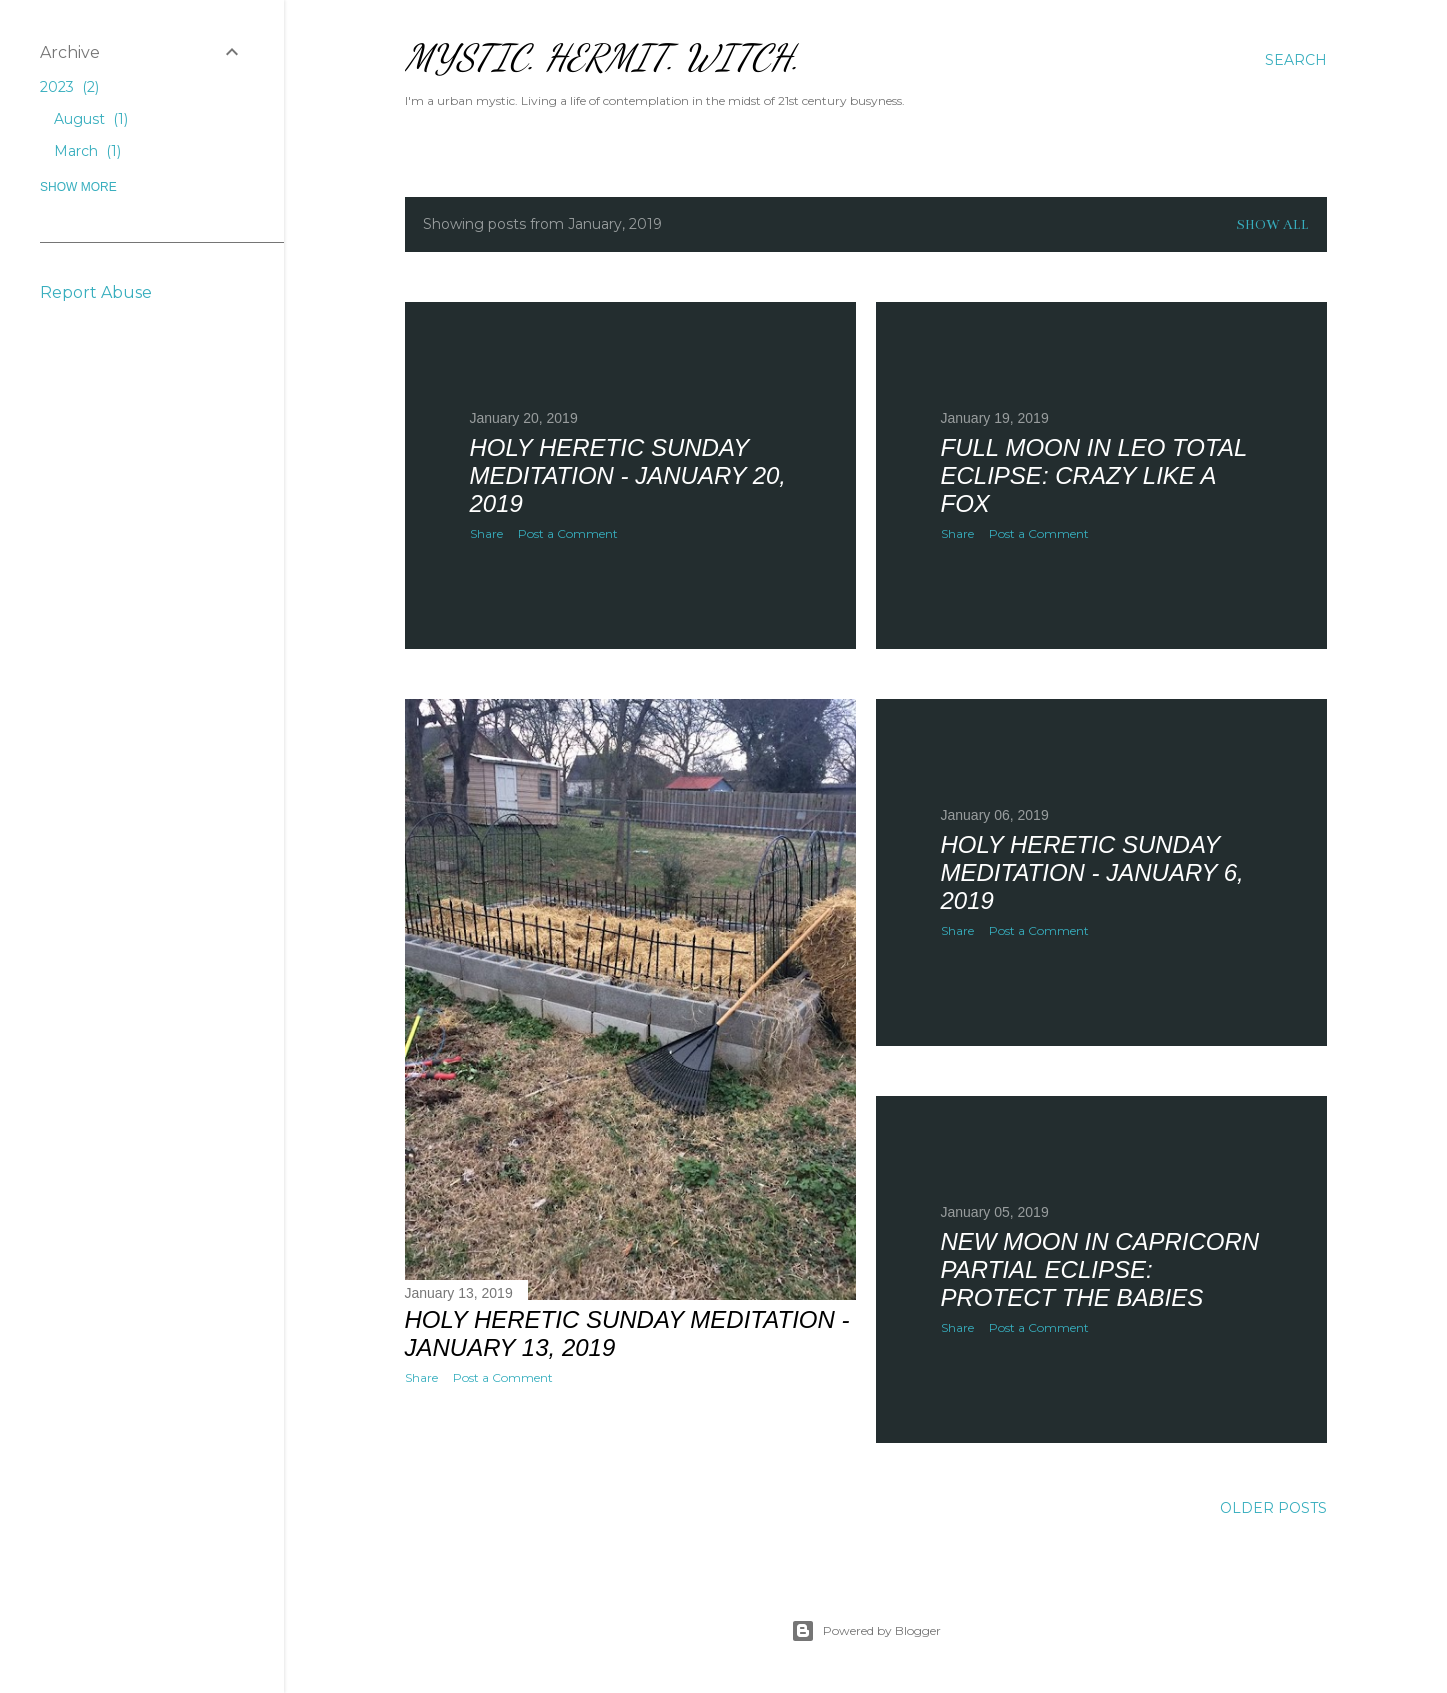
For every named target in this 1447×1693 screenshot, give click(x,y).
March (87, 151)
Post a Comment (568, 533)
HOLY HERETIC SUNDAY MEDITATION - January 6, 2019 (1092, 872)
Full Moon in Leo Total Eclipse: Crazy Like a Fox (1094, 475)
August (91, 119)
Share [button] (486, 533)
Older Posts (1273, 1508)
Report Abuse (96, 292)
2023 (69, 87)
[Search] (1296, 60)
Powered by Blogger (866, 1631)
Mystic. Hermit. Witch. (602, 57)
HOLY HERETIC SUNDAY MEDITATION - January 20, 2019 (628, 475)
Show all (1272, 225)
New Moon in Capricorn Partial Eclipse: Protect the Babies (1100, 1269)
